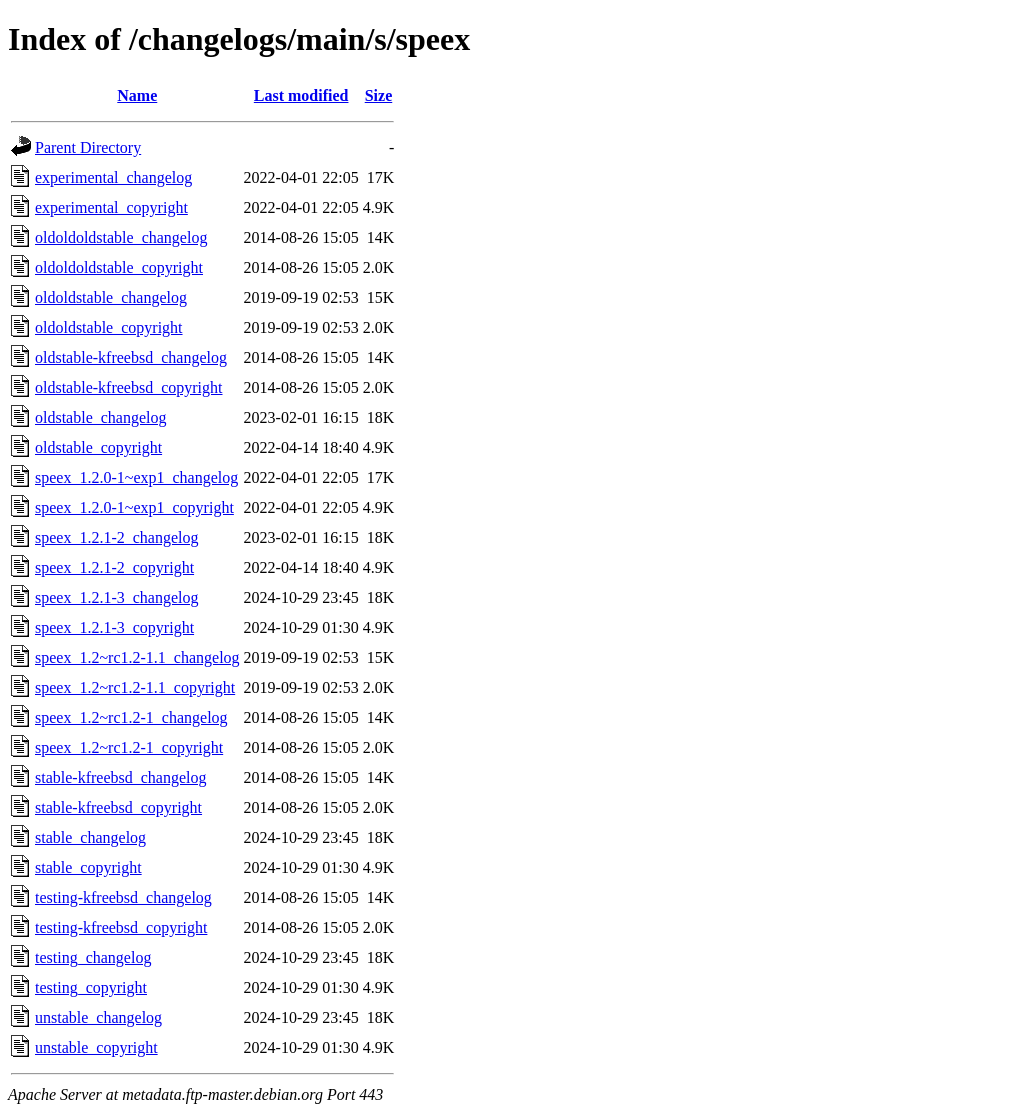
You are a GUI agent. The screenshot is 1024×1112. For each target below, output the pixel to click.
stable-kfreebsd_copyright (118, 807)
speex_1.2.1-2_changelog (117, 537)
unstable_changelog (98, 1017)
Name (137, 95)
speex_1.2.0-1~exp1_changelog (136, 477)
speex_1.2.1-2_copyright (114, 567)
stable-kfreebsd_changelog (120, 777)
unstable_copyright (96, 1047)
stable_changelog (90, 837)
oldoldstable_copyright (109, 327)
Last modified (301, 95)
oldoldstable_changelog (111, 297)
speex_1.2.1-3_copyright (114, 627)
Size (379, 95)
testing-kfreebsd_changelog (123, 897)
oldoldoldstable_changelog (121, 237)
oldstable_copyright (98, 447)
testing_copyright (91, 987)
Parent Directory (88, 147)
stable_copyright (88, 867)
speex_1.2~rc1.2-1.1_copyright (135, 687)
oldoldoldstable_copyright (119, 267)
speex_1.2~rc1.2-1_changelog (131, 717)
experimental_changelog (113, 177)
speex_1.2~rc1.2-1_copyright (129, 747)
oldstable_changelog (101, 417)
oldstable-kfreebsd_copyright (129, 387)
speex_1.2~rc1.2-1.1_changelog (137, 657)
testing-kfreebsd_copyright (121, 927)
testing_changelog (93, 957)
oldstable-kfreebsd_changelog (131, 357)
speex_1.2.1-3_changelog (117, 597)
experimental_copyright (111, 207)
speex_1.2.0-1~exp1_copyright (134, 507)
